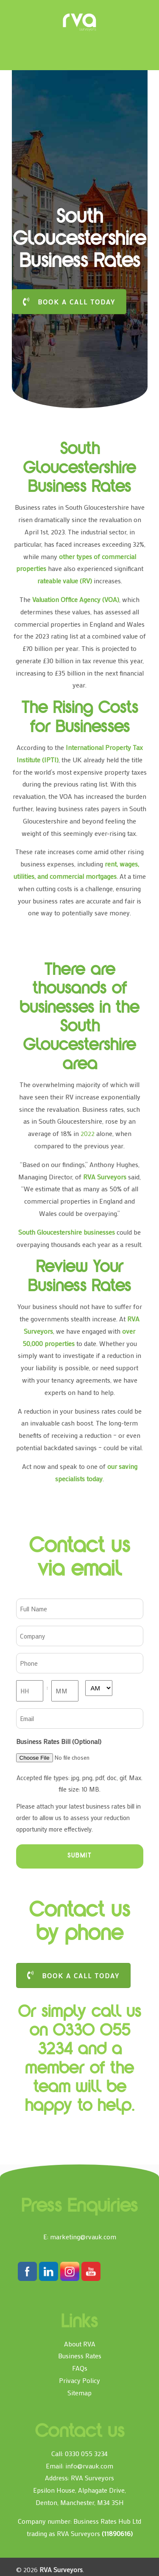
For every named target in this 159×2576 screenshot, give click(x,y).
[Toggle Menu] (28, 10)
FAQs (79, 2367)
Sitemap (79, 2392)
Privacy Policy (79, 2380)
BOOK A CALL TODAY (69, 301)
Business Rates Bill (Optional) (58, 1741)
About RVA (79, 2343)
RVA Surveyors (79, 22)
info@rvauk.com (89, 2465)
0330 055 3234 (86, 2453)
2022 (88, 1133)
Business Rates (79, 2355)
